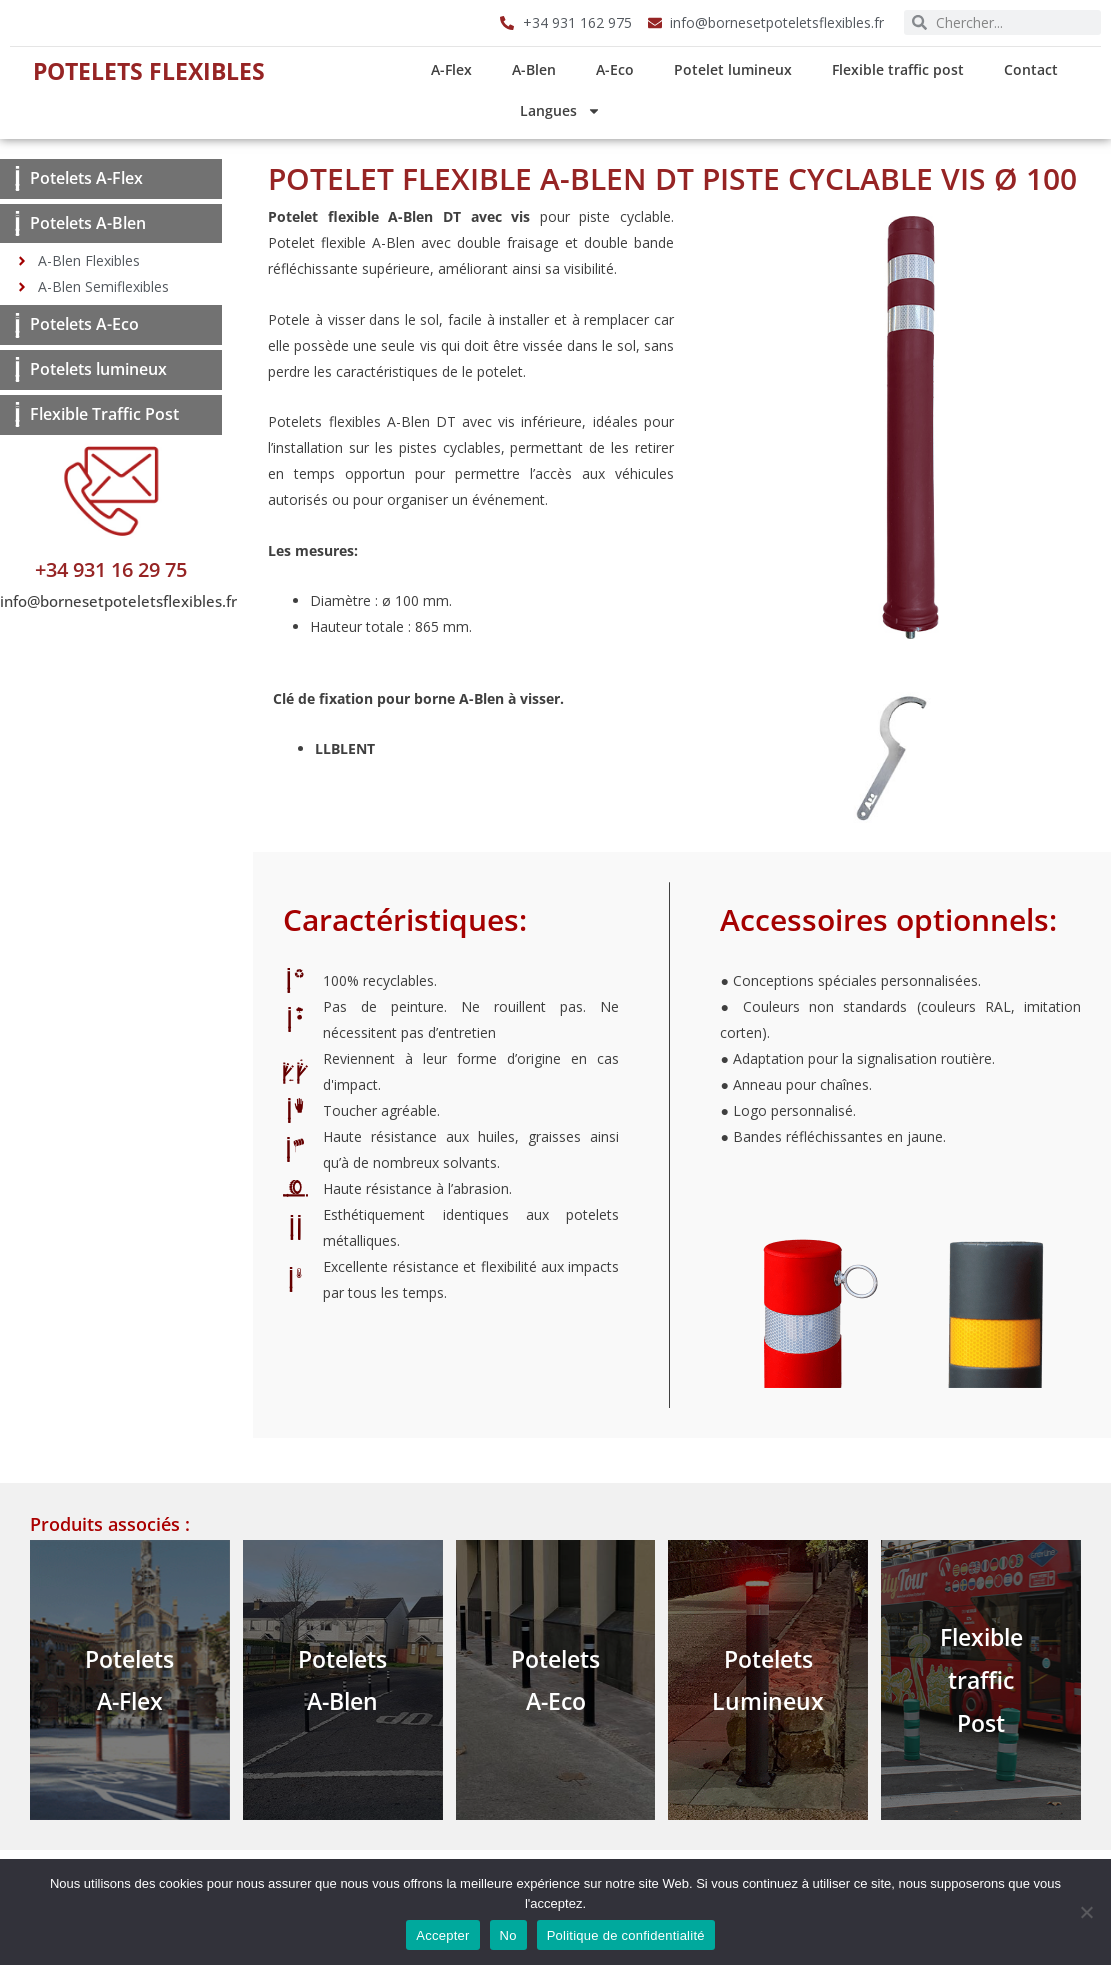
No (508, 1935)
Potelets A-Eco (84, 324)
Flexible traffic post (904, 69)
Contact (1037, 69)
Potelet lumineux (739, 69)
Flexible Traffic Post (104, 414)
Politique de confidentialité (626, 1935)
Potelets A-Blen (88, 223)
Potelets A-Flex (86, 178)
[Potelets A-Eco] (17, 325)
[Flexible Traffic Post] (17, 414)
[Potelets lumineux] (17, 369)
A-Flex (457, 69)
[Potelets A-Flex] (17, 178)
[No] (1086, 1912)
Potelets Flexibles (153, 70)
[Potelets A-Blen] (17, 223)
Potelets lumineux (98, 369)
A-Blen (540, 69)
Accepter (442, 1935)
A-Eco (621, 69)
